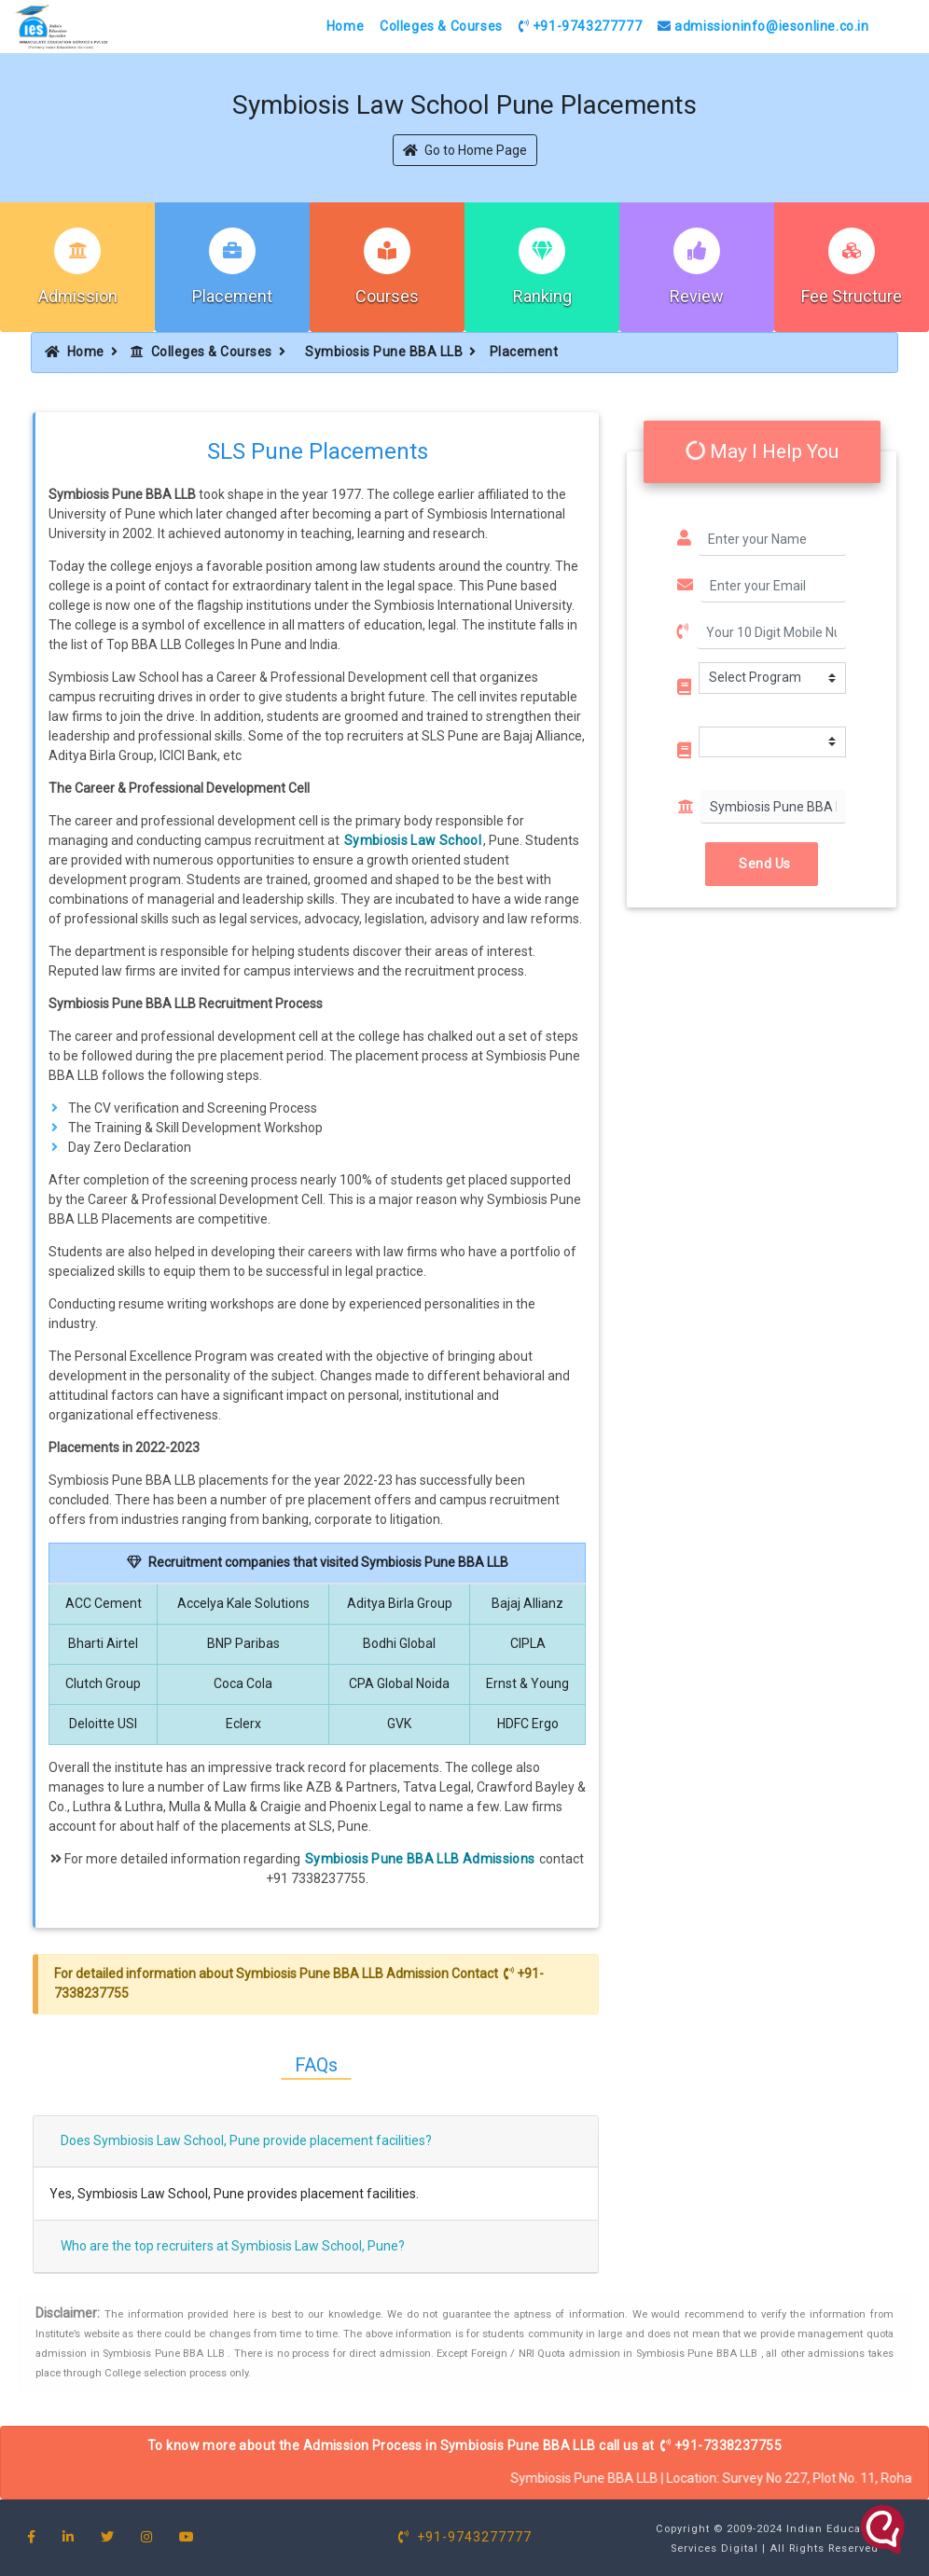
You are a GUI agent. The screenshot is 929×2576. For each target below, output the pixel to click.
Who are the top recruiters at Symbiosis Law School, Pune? (233, 2245)
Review (697, 296)
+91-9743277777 (581, 26)
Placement (232, 296)
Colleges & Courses (441, 26)
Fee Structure (851, 296)
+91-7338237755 (721, 2445)
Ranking (542, 296)
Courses (387, 296)
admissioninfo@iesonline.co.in (763, 26)
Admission (78, 296)
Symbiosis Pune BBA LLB (384, 351)
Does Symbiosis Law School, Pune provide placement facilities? (246, 2140)
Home (345, 26)
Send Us (761, 863)
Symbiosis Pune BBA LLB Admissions (420, 1858)
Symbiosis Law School (412, 840)
